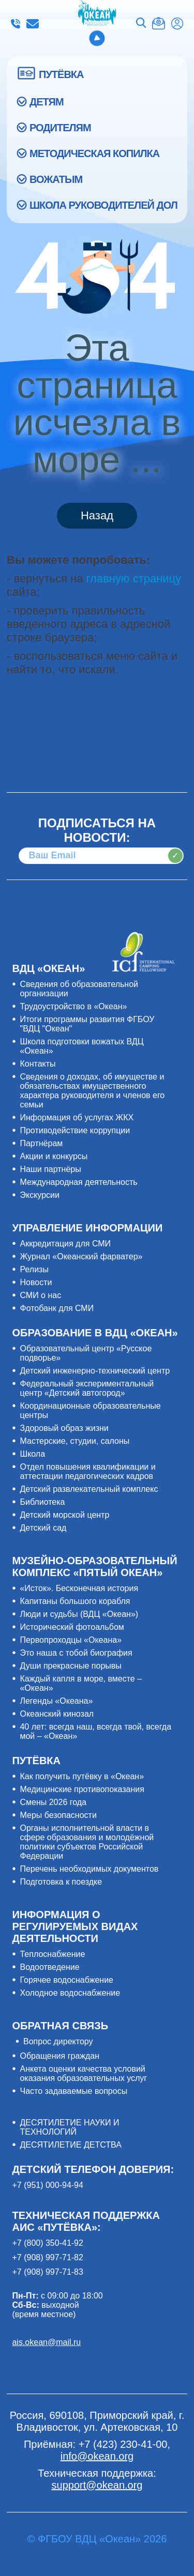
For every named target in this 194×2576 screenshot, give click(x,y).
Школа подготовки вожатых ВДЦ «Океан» (81, 1046)
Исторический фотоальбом (72, 1627)
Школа (32, 1453)
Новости (36, 1282)
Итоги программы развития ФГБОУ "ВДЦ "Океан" (87, 1024)
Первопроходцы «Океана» (71, 1640)
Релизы (34, 1269)
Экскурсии (39, 1195)
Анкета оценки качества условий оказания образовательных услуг (83, 2073)
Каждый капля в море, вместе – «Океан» (81, 1683)
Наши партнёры (50, 1169)
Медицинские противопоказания (82, 1789)
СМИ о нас (40, 1295)
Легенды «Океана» (56, 1700)
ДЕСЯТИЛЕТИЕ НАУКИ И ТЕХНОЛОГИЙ (69, 2127)
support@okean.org (97, 2485)
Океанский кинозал (57, 1713)
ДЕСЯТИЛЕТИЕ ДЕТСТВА (70, 2144)
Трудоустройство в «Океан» (73, 1006)
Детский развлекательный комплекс (89, 1489)
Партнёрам (41, 1143)
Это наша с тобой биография (76, 1652)
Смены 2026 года (53, 1802)
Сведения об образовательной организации (79, 989)
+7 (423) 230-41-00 (15, 23)
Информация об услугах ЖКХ (76, 1117)
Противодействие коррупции (75, 1130)
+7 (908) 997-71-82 (47, 2257)
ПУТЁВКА (61, 74)
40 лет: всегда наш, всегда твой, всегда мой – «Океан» (95, 1731)
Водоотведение (49, 1967)
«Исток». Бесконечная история (79, 1588)
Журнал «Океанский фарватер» (81, 1256)
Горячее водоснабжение (66, 1980)
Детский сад (43, 1527)
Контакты (37, 1063)
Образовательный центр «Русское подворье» (86, 1353)
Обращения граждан (59, 2055)
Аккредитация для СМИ (65, 1243)
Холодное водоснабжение (70, 1992)
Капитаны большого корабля (75, 1601)
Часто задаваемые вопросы (73, 2091)
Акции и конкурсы (53, 1156)
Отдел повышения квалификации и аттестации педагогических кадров (87, 1471)
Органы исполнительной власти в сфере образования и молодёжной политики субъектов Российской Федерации (87, 1842)
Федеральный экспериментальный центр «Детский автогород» (87, 1388)
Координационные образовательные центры (90, 1410)
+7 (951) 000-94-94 (47, 2185)
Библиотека (42, 1502)
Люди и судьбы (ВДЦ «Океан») (79, 1614)
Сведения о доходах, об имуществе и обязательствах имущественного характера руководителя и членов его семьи (92, 1090)
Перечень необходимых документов (89, 1868)
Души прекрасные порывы (70, 1665)
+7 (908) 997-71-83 (47, 2272)
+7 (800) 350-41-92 (47, 2243)
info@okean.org (32, 24)
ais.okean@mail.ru (46, 2342)
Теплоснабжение (52, 1954)
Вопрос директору (58, 2041)
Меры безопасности (58, 1815)
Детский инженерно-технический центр (95, 1370)
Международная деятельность (78, 1182)
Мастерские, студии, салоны (74, 1441)
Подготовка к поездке (61, 1881)
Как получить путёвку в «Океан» (82, 1776)
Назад (97, 515)
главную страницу (134, 578)
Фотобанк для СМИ (57, 1308)
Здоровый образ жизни (64, 1428)
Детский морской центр (64, 1514)
